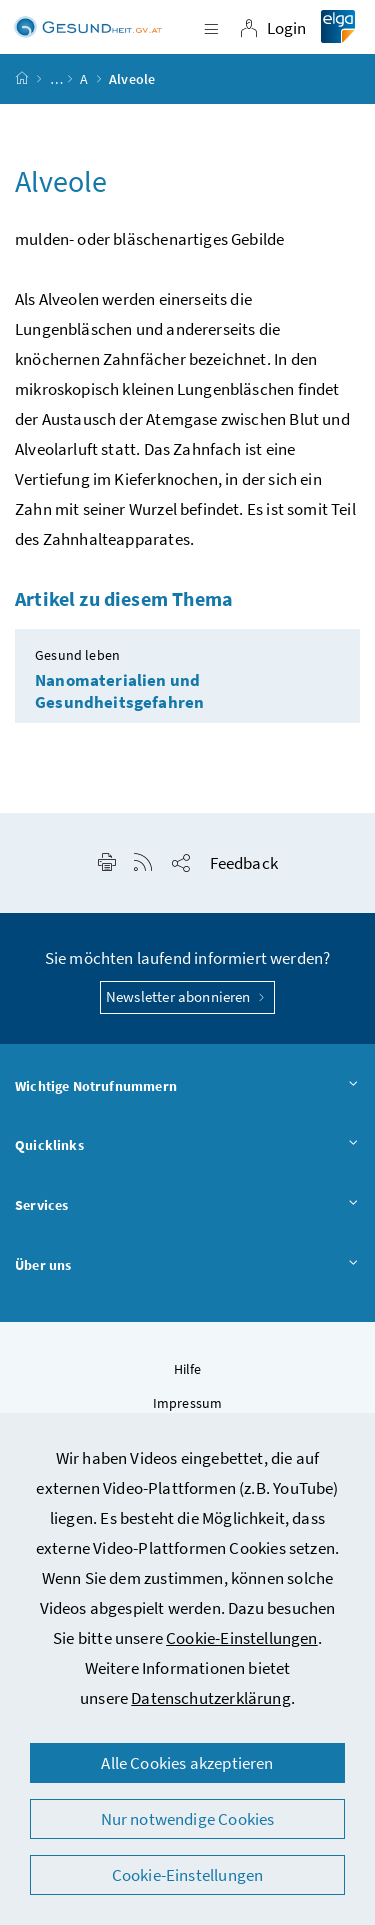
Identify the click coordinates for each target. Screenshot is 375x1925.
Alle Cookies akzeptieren (187, 1763)
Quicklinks (187, 1146)
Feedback (244, 863)
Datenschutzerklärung (211, 1698)
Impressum (188, 1403)
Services (187, 1206)
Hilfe (188, 1369)
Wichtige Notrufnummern (187, 1087)
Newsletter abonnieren (187, 996)
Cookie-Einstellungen (242, 1638)
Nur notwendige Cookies (188, 1819)
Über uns (187, 1266)
